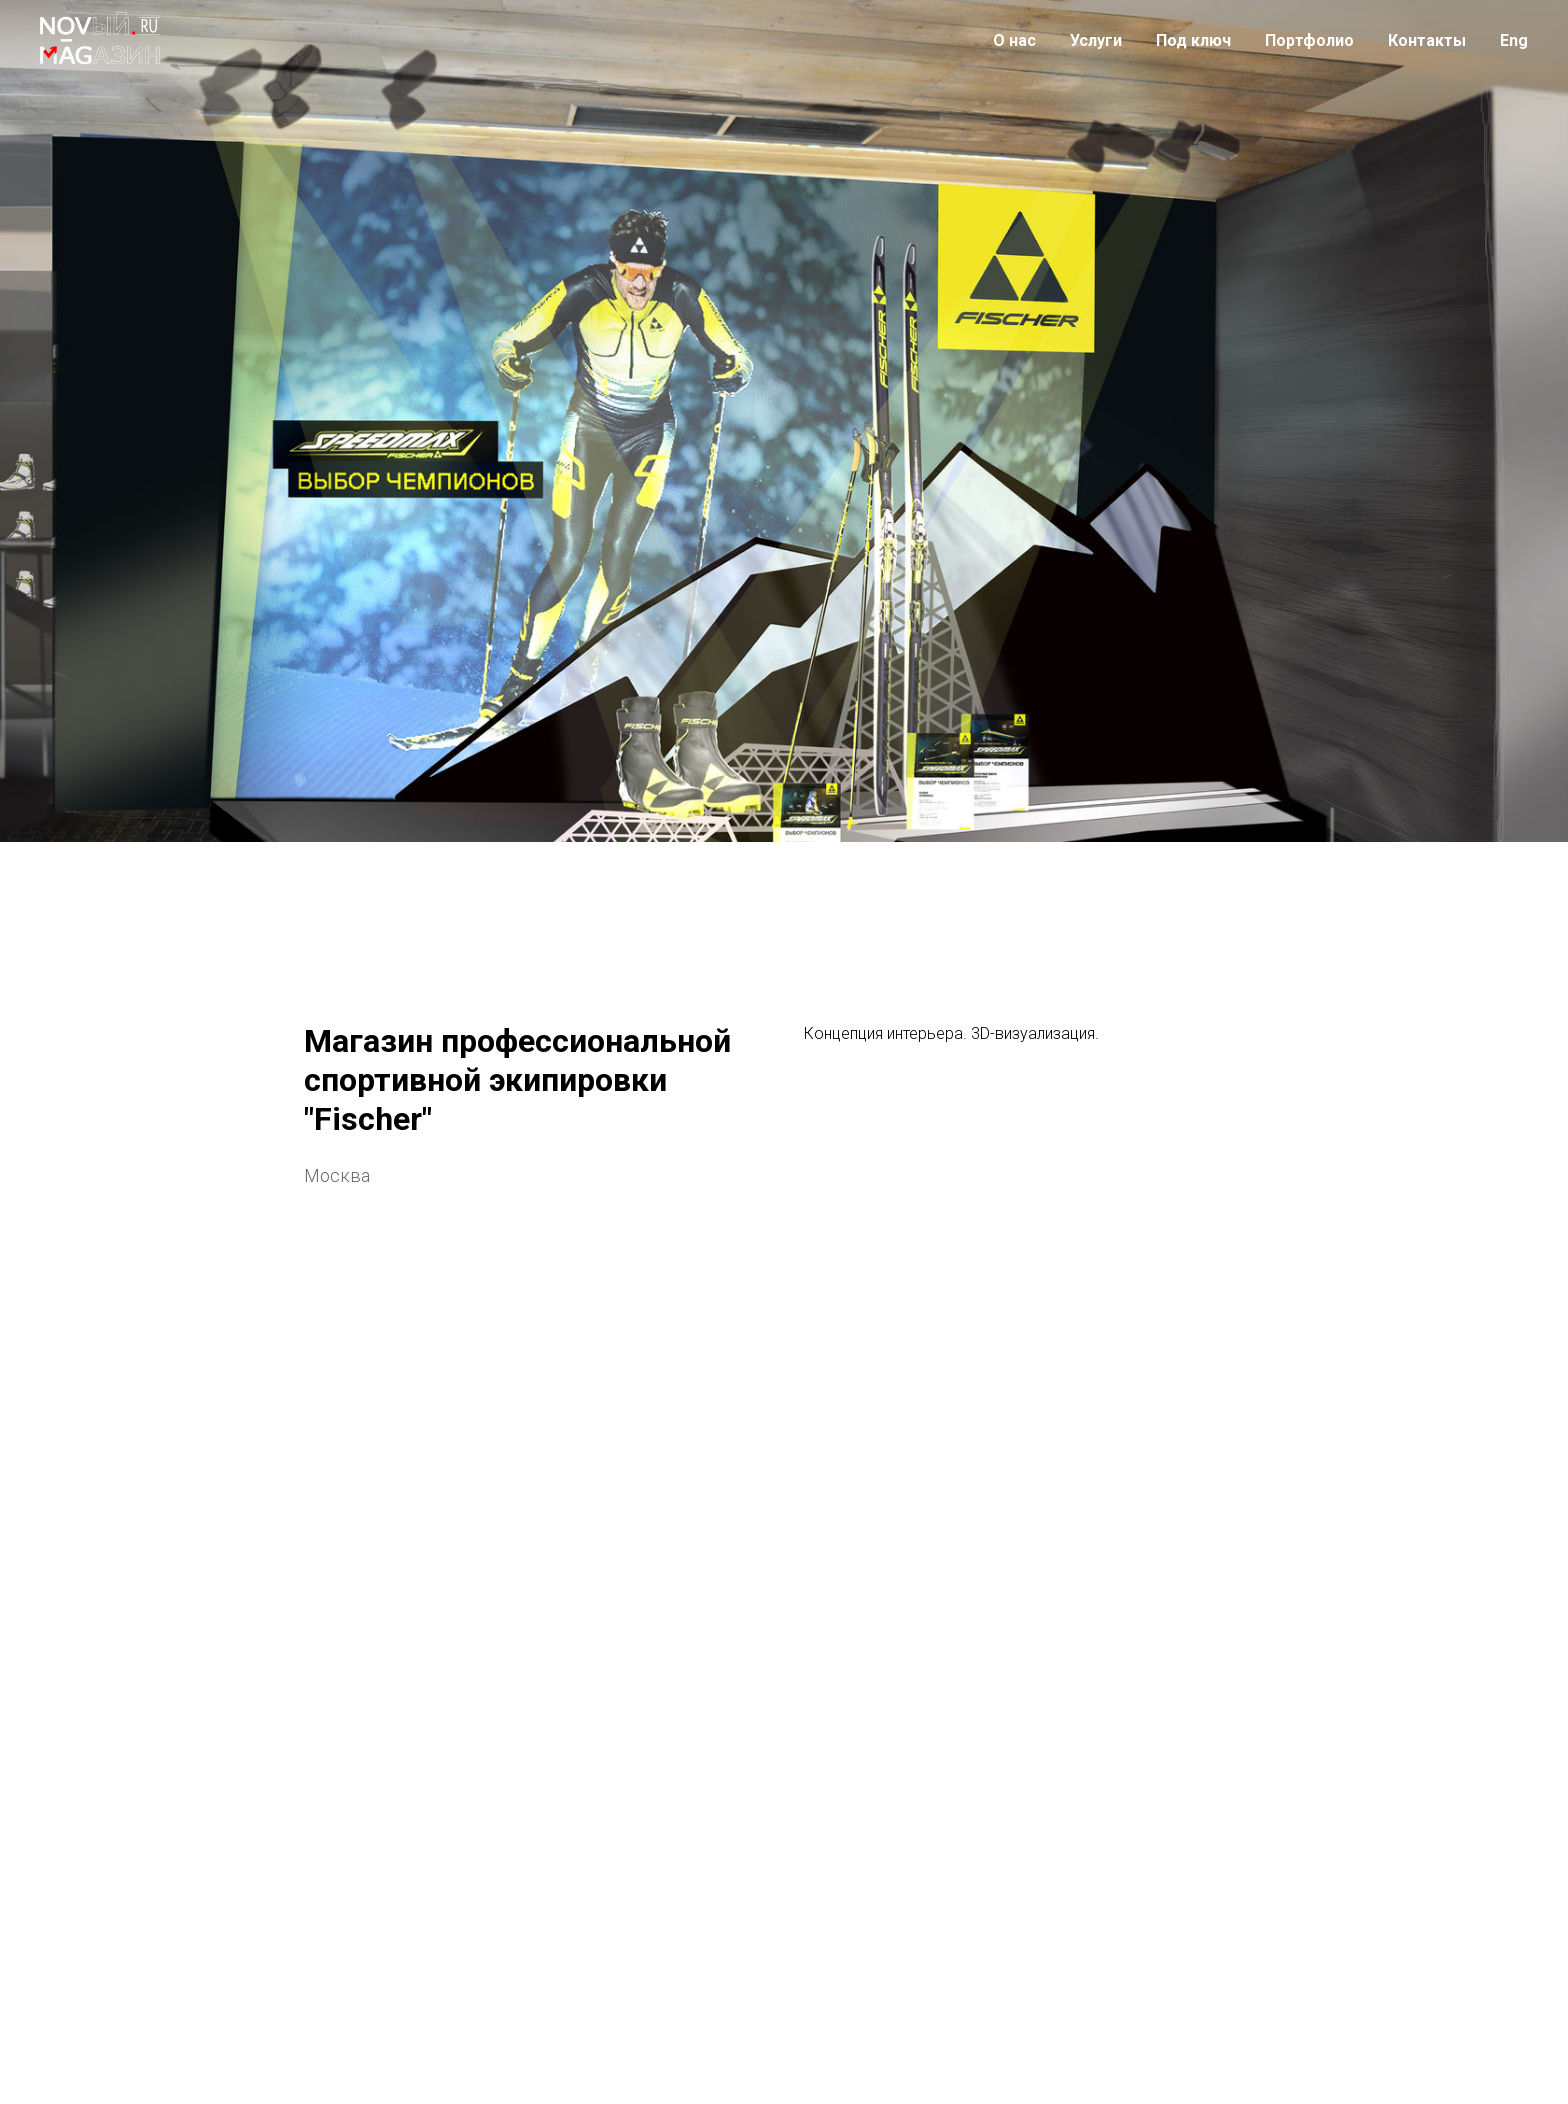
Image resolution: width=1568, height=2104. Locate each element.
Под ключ (1193, 40)
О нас (1014, 40)
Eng (1514, 40)
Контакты (1427, 40)
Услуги (1096, 40)
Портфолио (1309, 40)
